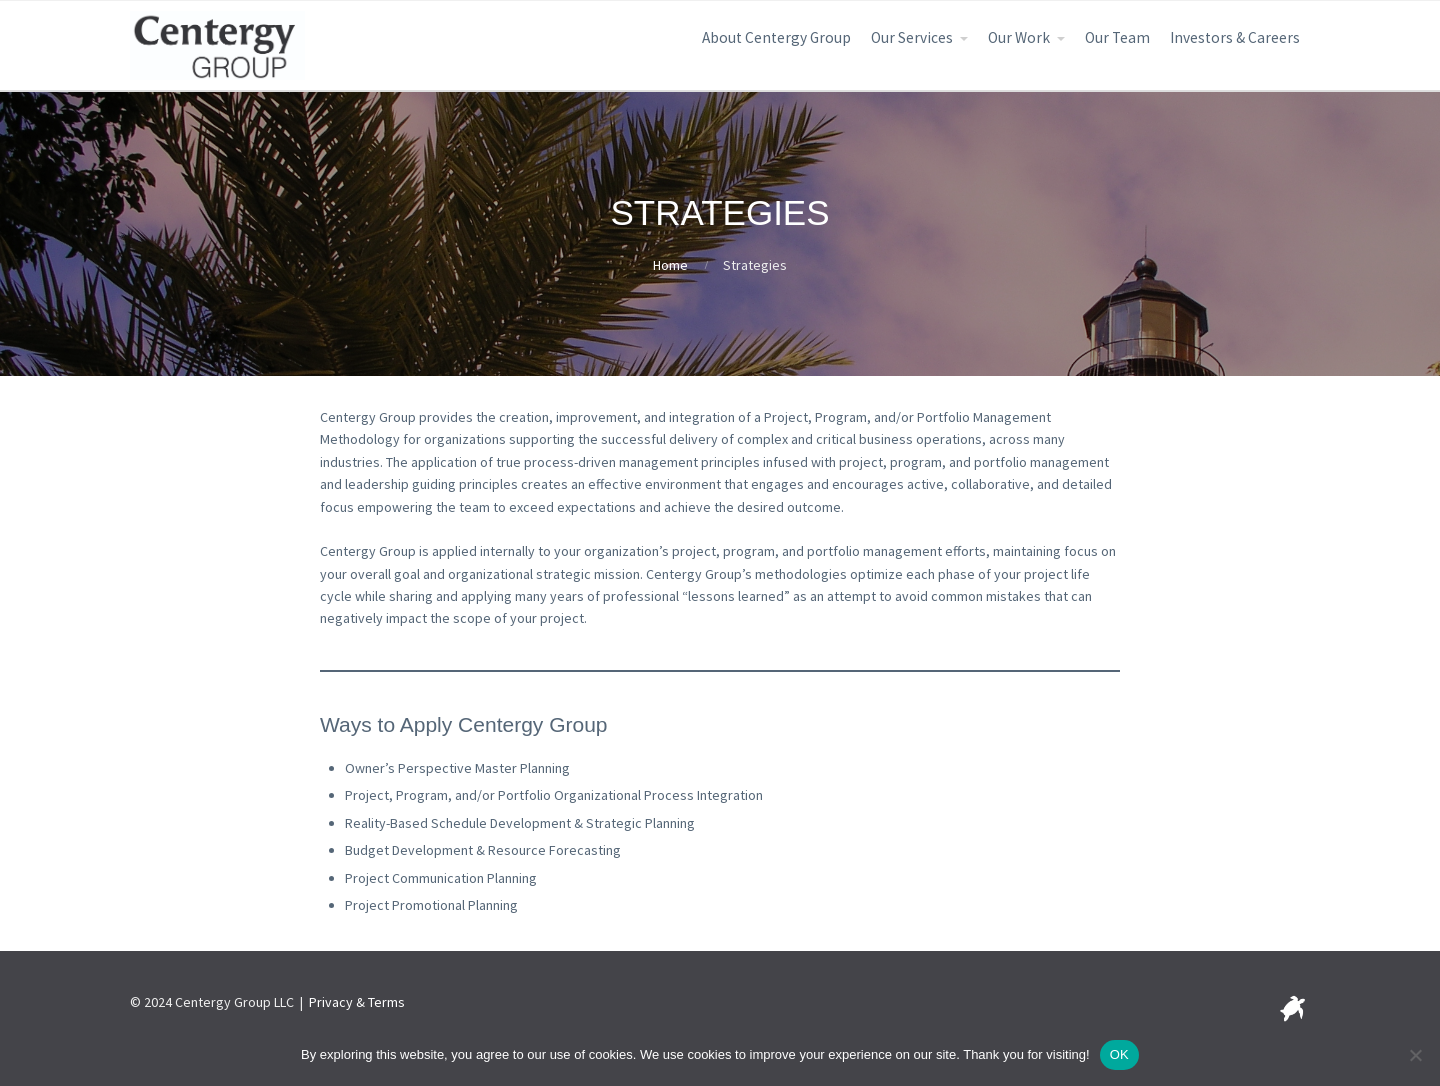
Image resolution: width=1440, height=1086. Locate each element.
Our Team (1117, 37)
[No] (1415, 1055)
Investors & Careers (1235, 37)
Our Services (912, 37)
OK (1119, 1054)
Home (670, 265)
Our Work (1019, 37)
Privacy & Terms (357, 1002)
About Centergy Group (776, 37)
